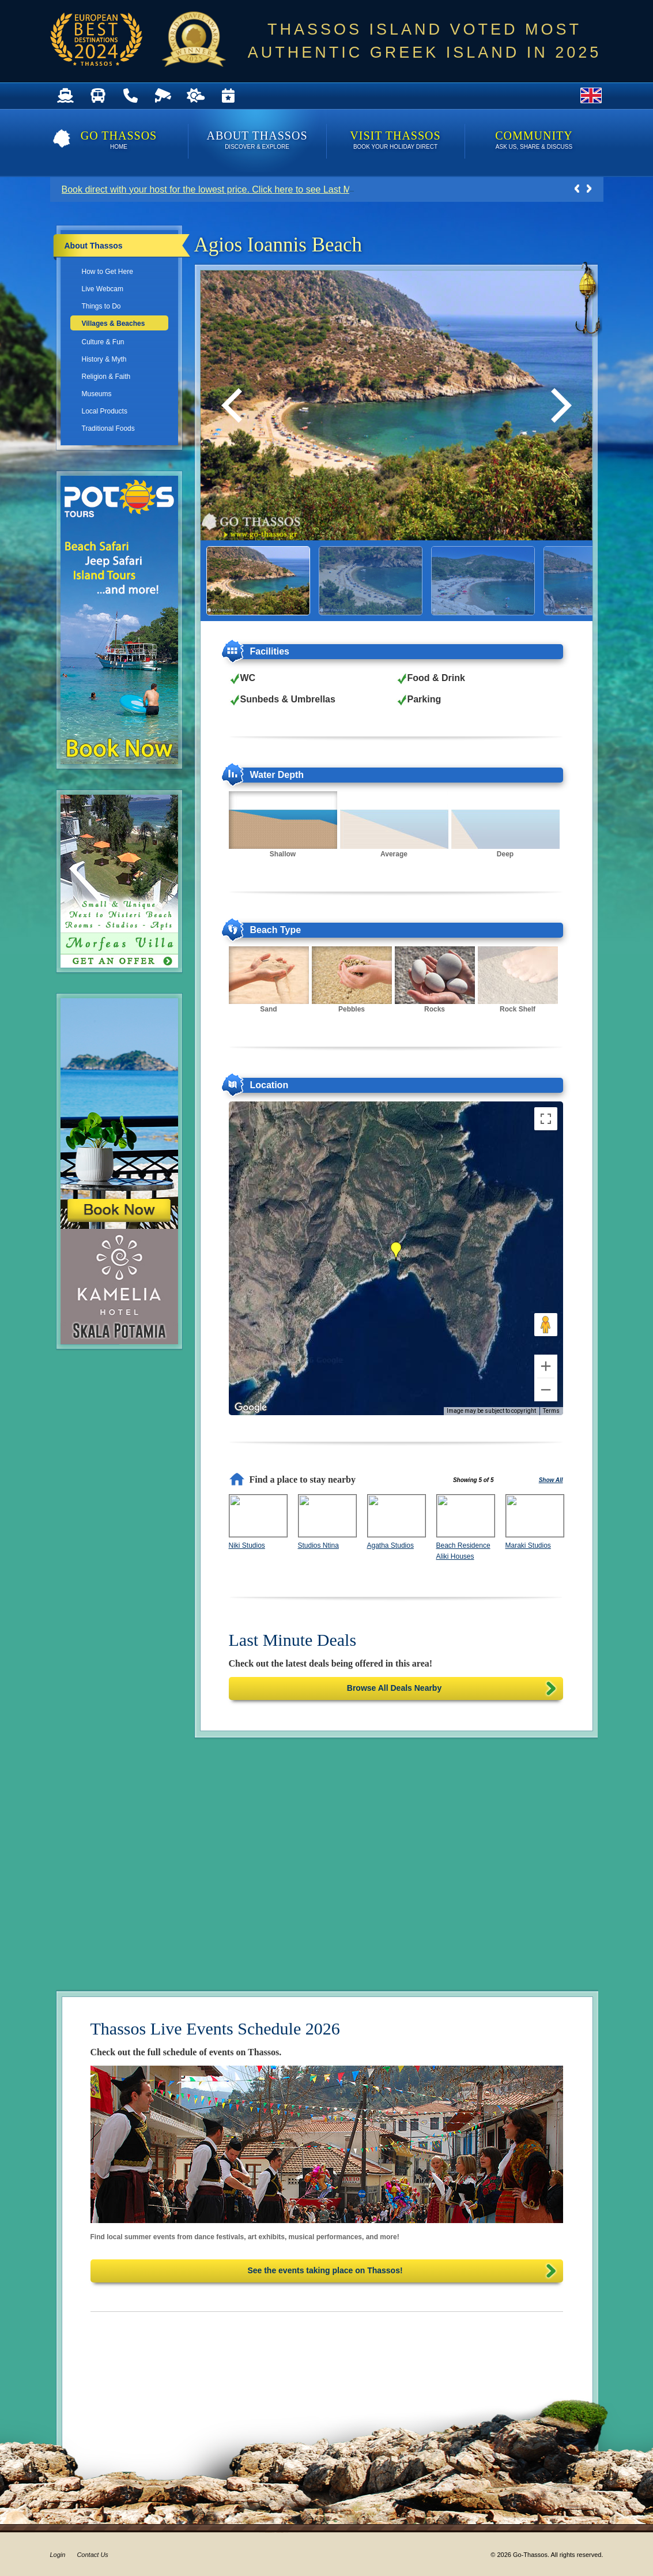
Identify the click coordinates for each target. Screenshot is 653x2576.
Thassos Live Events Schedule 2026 (215, 2028)
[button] (396, 1251)
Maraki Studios (528, 1545)
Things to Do (101, 306)
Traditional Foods (108, 428)
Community (534, 141)
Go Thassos (119, 141)
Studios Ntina (318, 1545)
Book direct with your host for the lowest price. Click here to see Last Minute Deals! (231, 189)
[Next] (558, 405)
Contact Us (92, 2554)
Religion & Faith (106, 377)
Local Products (104, 411)
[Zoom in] (545, 1366)
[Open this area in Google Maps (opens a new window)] (251, 1407)
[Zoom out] (545, 1389)
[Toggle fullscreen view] (545, 1118)
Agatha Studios (390, 1545)
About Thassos (257, 141)
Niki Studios (247, 1545)
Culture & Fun (103, 342)
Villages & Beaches (113, 323)
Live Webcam (102, 289)
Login (58, 2554)
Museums (97, 394)
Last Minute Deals (293, 1639)
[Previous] (235, 405)
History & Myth (104, 359)
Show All (551, 1480)
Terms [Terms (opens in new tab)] (551, 1411)
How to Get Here (107, 272)
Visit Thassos (396, 141)
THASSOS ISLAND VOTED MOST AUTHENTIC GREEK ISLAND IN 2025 (425, 41)
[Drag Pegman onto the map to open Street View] (545, 1324)
